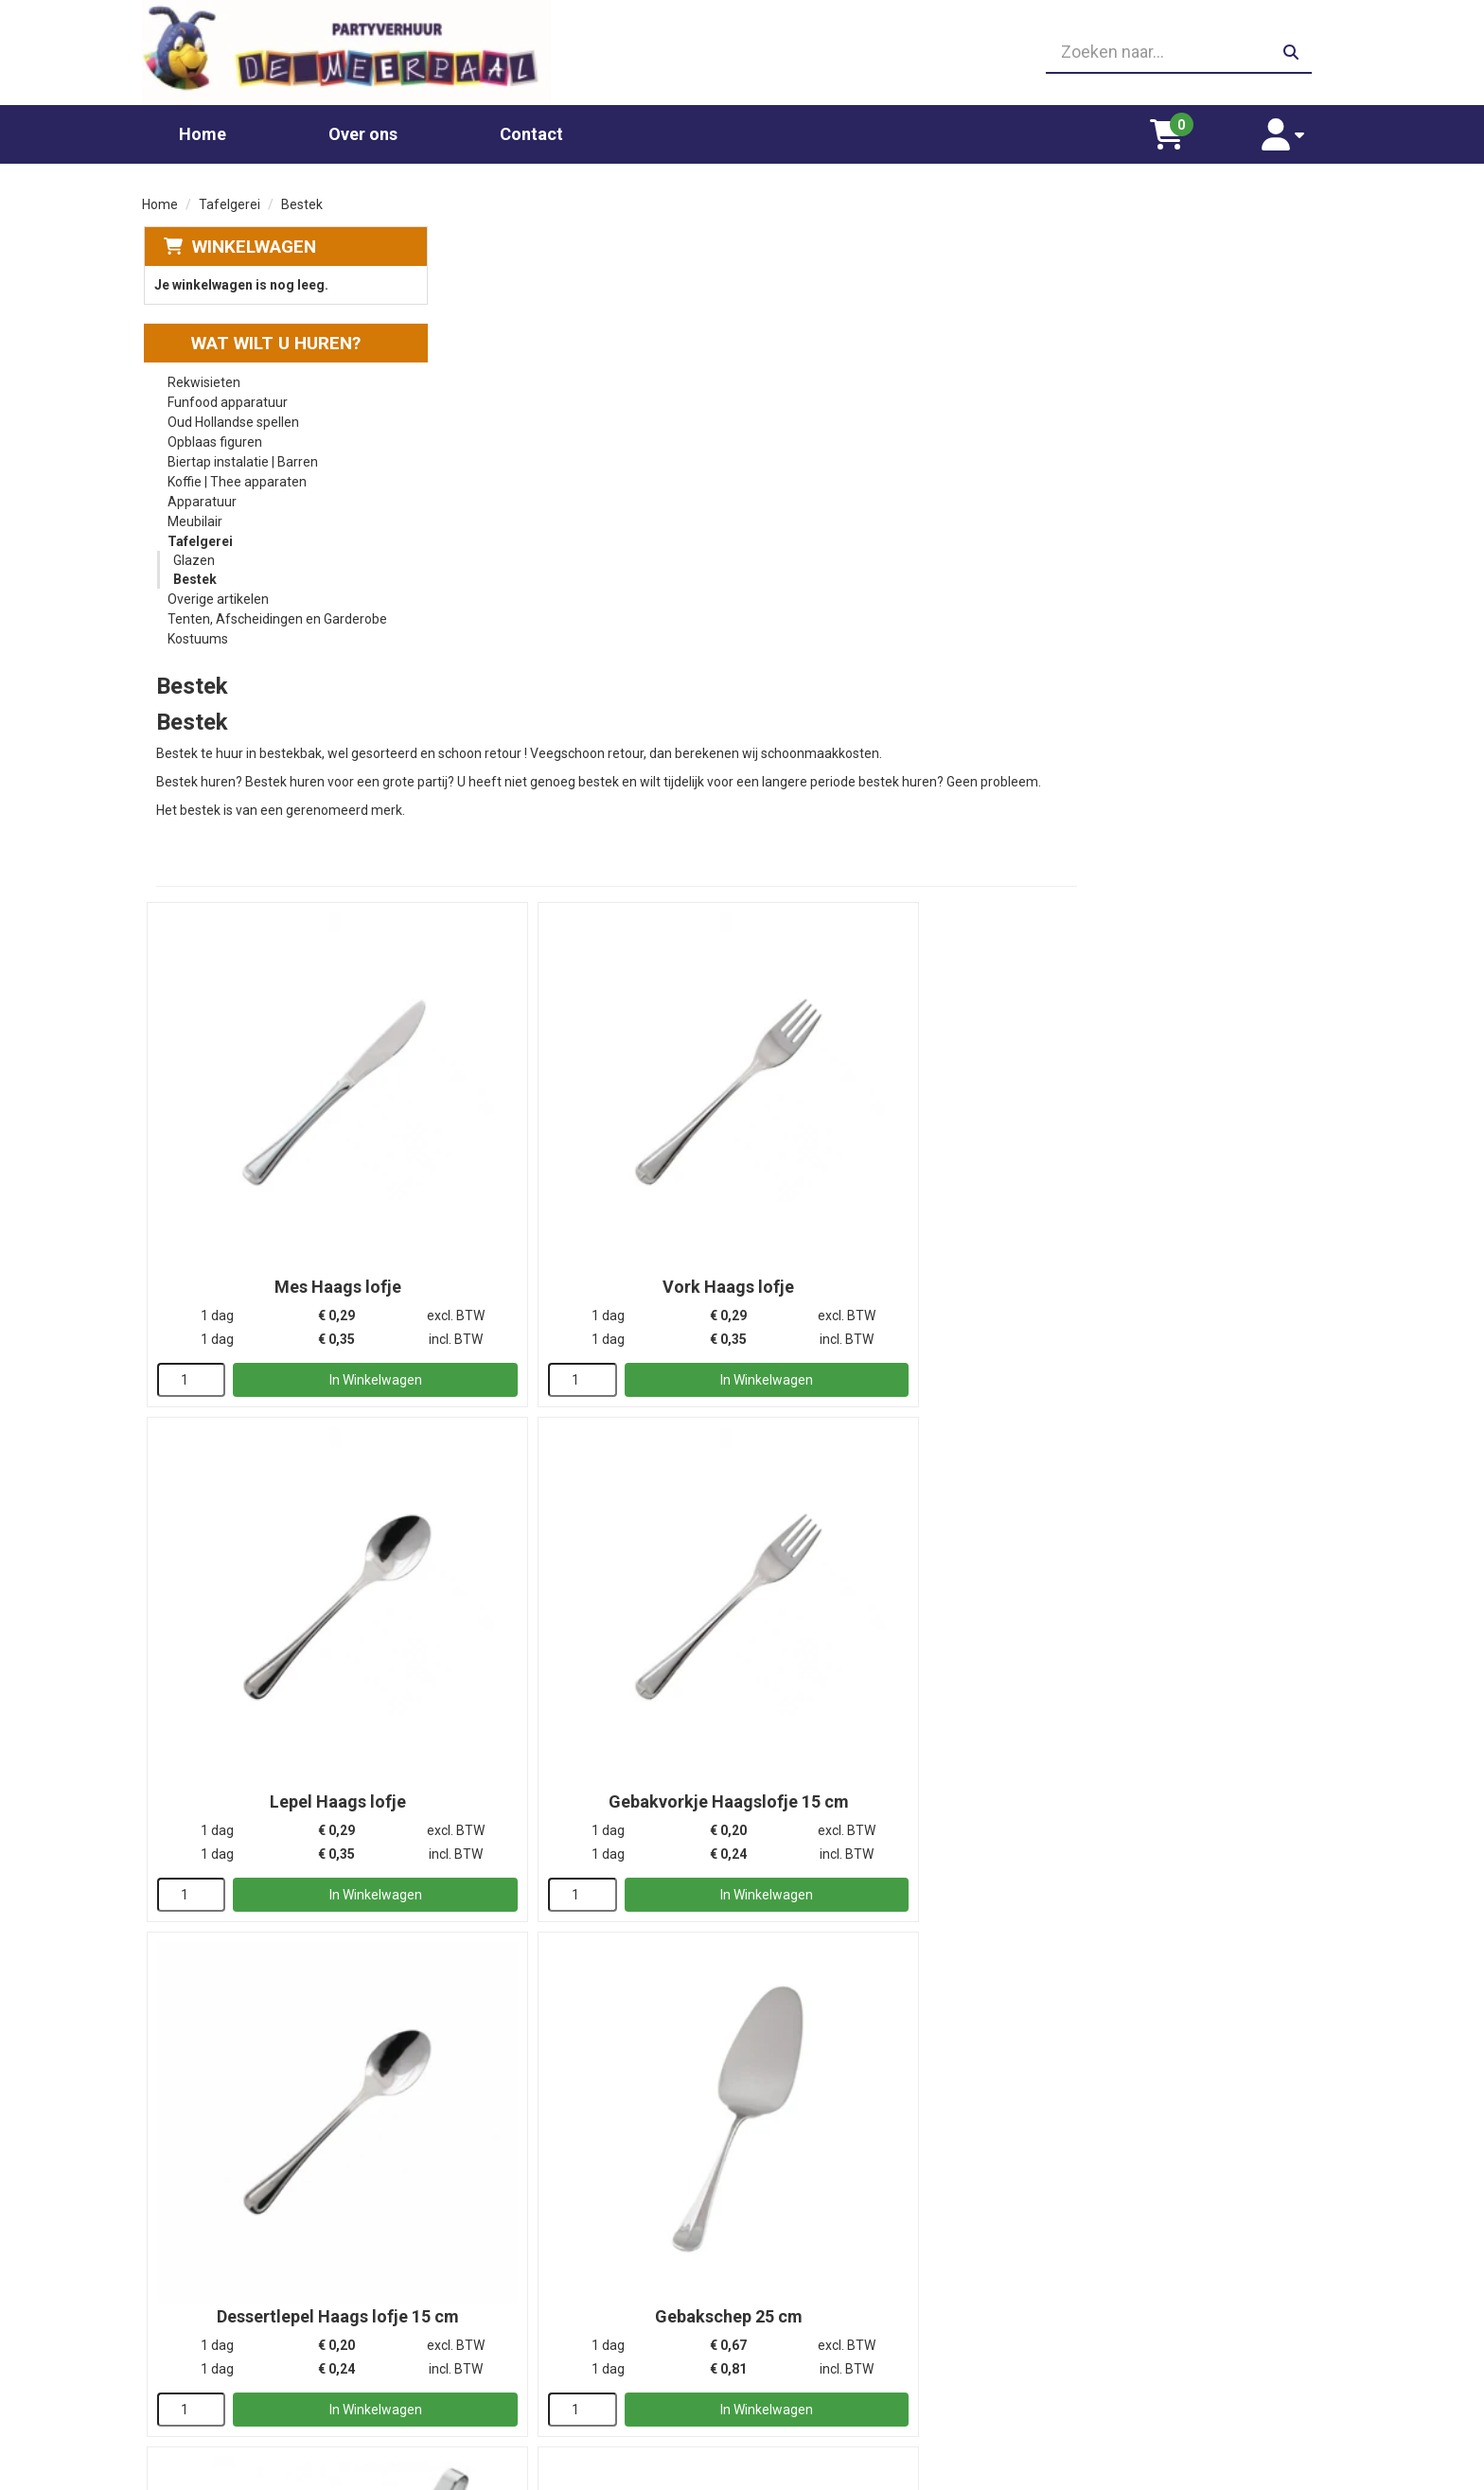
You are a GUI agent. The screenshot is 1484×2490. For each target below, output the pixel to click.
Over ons (363, 126)
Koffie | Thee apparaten (236, 475)
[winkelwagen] (1196, 127)
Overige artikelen (217, 592)
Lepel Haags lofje (1197, 769)
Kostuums (197, 632)
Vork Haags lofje (895, 769)
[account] (1293, 127)
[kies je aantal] (483, 861)
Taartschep (895, 1620)
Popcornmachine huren (538, 2318)
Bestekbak (593, 2046)
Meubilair (194, 514)
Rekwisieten (203, 375)
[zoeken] (1291, 49)
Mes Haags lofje (593, 769)
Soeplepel (593, 1620)
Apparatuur (201, 495)
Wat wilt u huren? (261, 336)
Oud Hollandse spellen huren (553, 2394)
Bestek (194, 572)
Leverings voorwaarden (1139, 2280)
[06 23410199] (742, 49)
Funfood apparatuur (227, 395)
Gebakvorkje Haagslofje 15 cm (593, 1194)
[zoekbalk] (1150, 49)
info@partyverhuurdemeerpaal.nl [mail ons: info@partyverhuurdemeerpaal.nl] (282, 2367)
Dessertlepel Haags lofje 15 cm (895, 1194)
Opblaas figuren (214, 435)
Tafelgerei (229, 196)
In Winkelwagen (622, 861)
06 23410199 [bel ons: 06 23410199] (223, 2334)
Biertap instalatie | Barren (242, 455)
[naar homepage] (332, 48)
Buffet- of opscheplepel (1196, 1620)
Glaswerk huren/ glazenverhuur (562, 2299)
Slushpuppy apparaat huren (551, 2375)
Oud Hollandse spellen (232, 415)
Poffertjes (499, 2413)
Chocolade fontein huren (542, 2280)
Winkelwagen (252, 239)
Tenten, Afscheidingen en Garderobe (276, 612)
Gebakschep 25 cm (1197, 1194)
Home (202, 126)
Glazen (193, 553)
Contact (531, 126)
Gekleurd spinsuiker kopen (546, 2356)
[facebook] (1325, 2474)
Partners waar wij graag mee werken (878, 2280)
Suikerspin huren (518, 2337)
